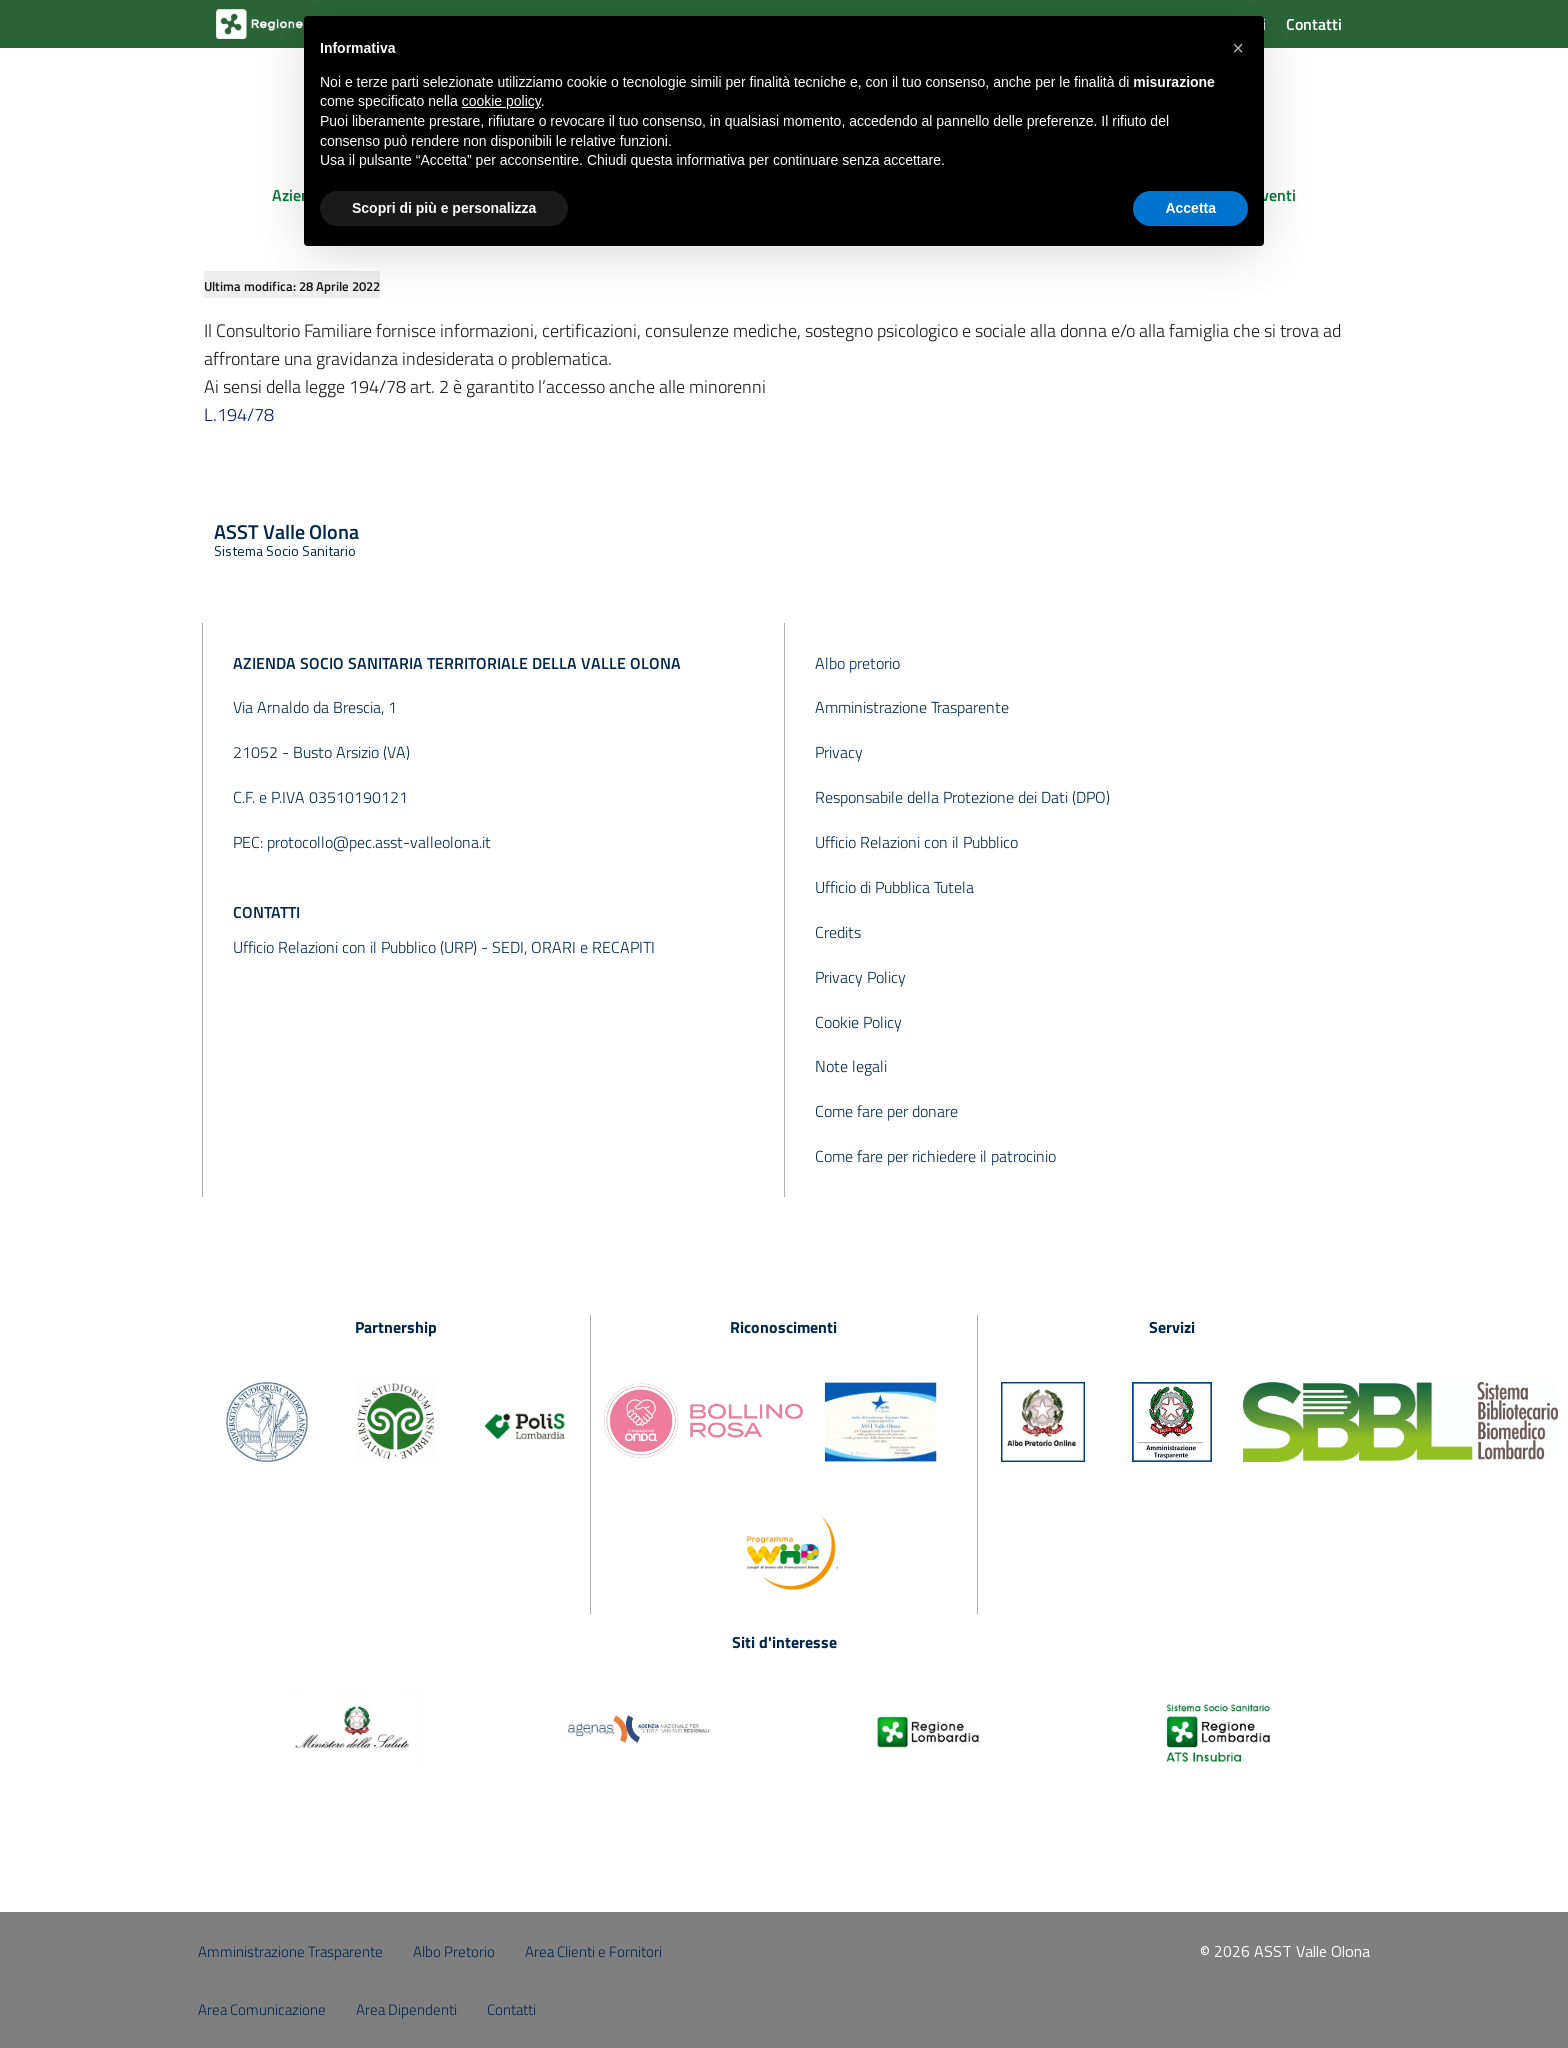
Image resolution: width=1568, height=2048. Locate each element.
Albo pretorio (857, 663)
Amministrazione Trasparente (912, 707)
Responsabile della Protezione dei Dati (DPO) (962, 797)
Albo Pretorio (454, 1951)
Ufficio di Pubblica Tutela (894, 887)
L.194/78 (239, 414)
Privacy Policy (860, 977)
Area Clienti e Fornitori (593, 1951)
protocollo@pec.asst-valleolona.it (379, 842)
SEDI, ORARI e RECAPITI (573, 947)
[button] (1238, 48)
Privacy (839, 752)
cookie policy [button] (501, 101)
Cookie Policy (858, 1022)
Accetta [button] (1190, 208)
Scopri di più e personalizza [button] (444, 208)
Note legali (851, 1066)
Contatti (1314, 24)
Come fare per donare (886, 1111)
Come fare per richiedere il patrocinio (935, 1156)
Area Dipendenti (406, 2009)
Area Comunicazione (262, 2009)
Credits (838, 932)
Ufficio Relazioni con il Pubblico (916, 842)
